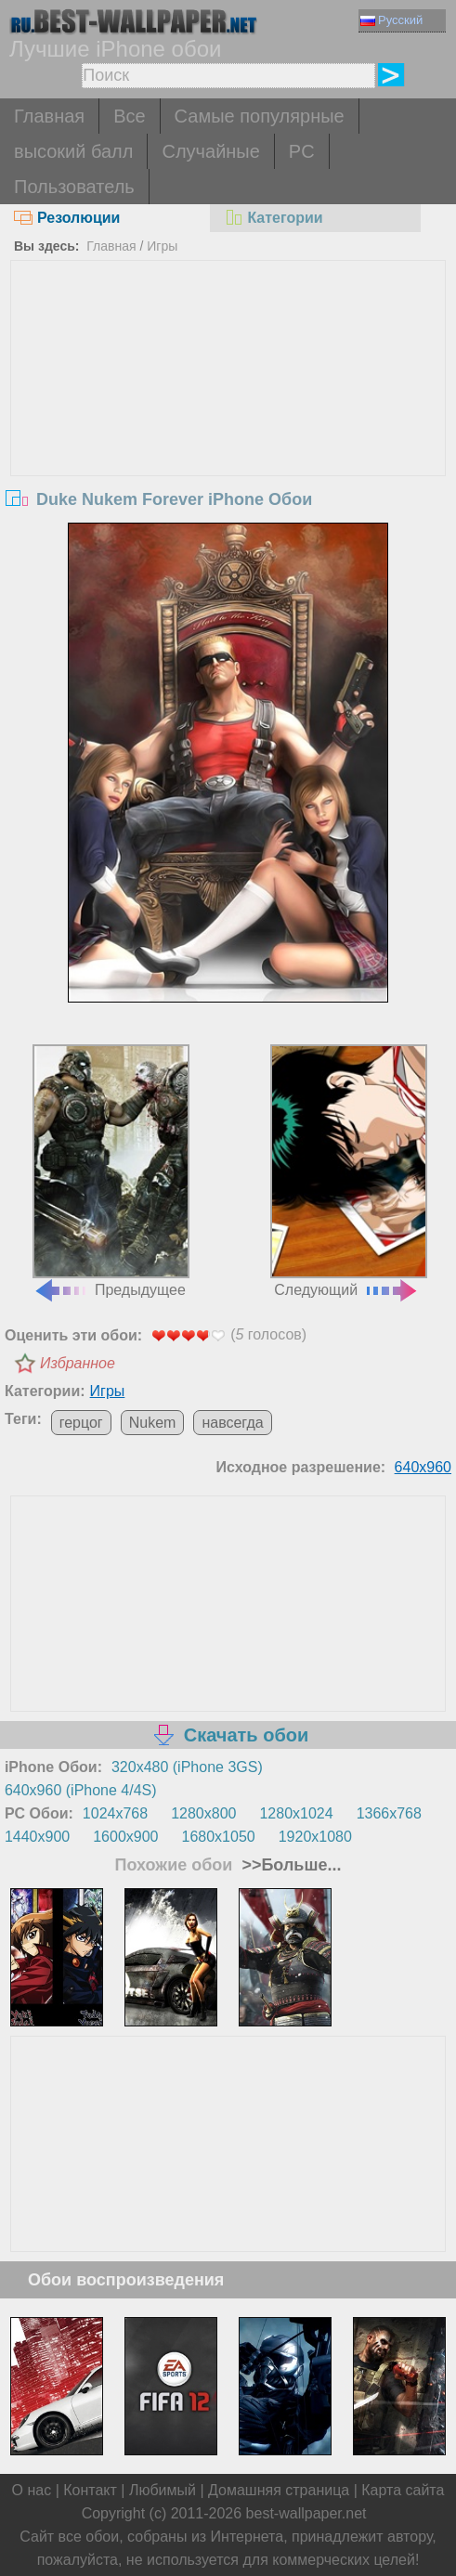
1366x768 (389, 1813)
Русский (391, 20)
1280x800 (203, 1813)
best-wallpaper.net (306, 2513)
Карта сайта (402, 2490)
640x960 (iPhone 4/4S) (81, 1790)
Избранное (77, 1363)
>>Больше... (289, 1865)
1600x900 (125, 1837)
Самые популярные (260, 116)
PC (302, 151)
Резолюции (67, 218)
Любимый (162, 2490)
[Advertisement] (228, 400)
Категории (273, 218)
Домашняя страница (278, 2490)
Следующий (348, 1171)
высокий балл (73, 151)
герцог (81, 1422)
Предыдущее (111, 1171)
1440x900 (37, 1837)
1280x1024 (295, 1813)
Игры (162, 246)
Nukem (152, 1422)
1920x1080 (315, 1837)
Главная (49, 116)
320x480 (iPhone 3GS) (187, 1767)
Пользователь (74, 186)
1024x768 (115, 1813)
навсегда (232, 1422)
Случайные (210, 151)
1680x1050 (218, 1837)
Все (129, 116)
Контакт (90, 2490)
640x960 (423, 1467)
